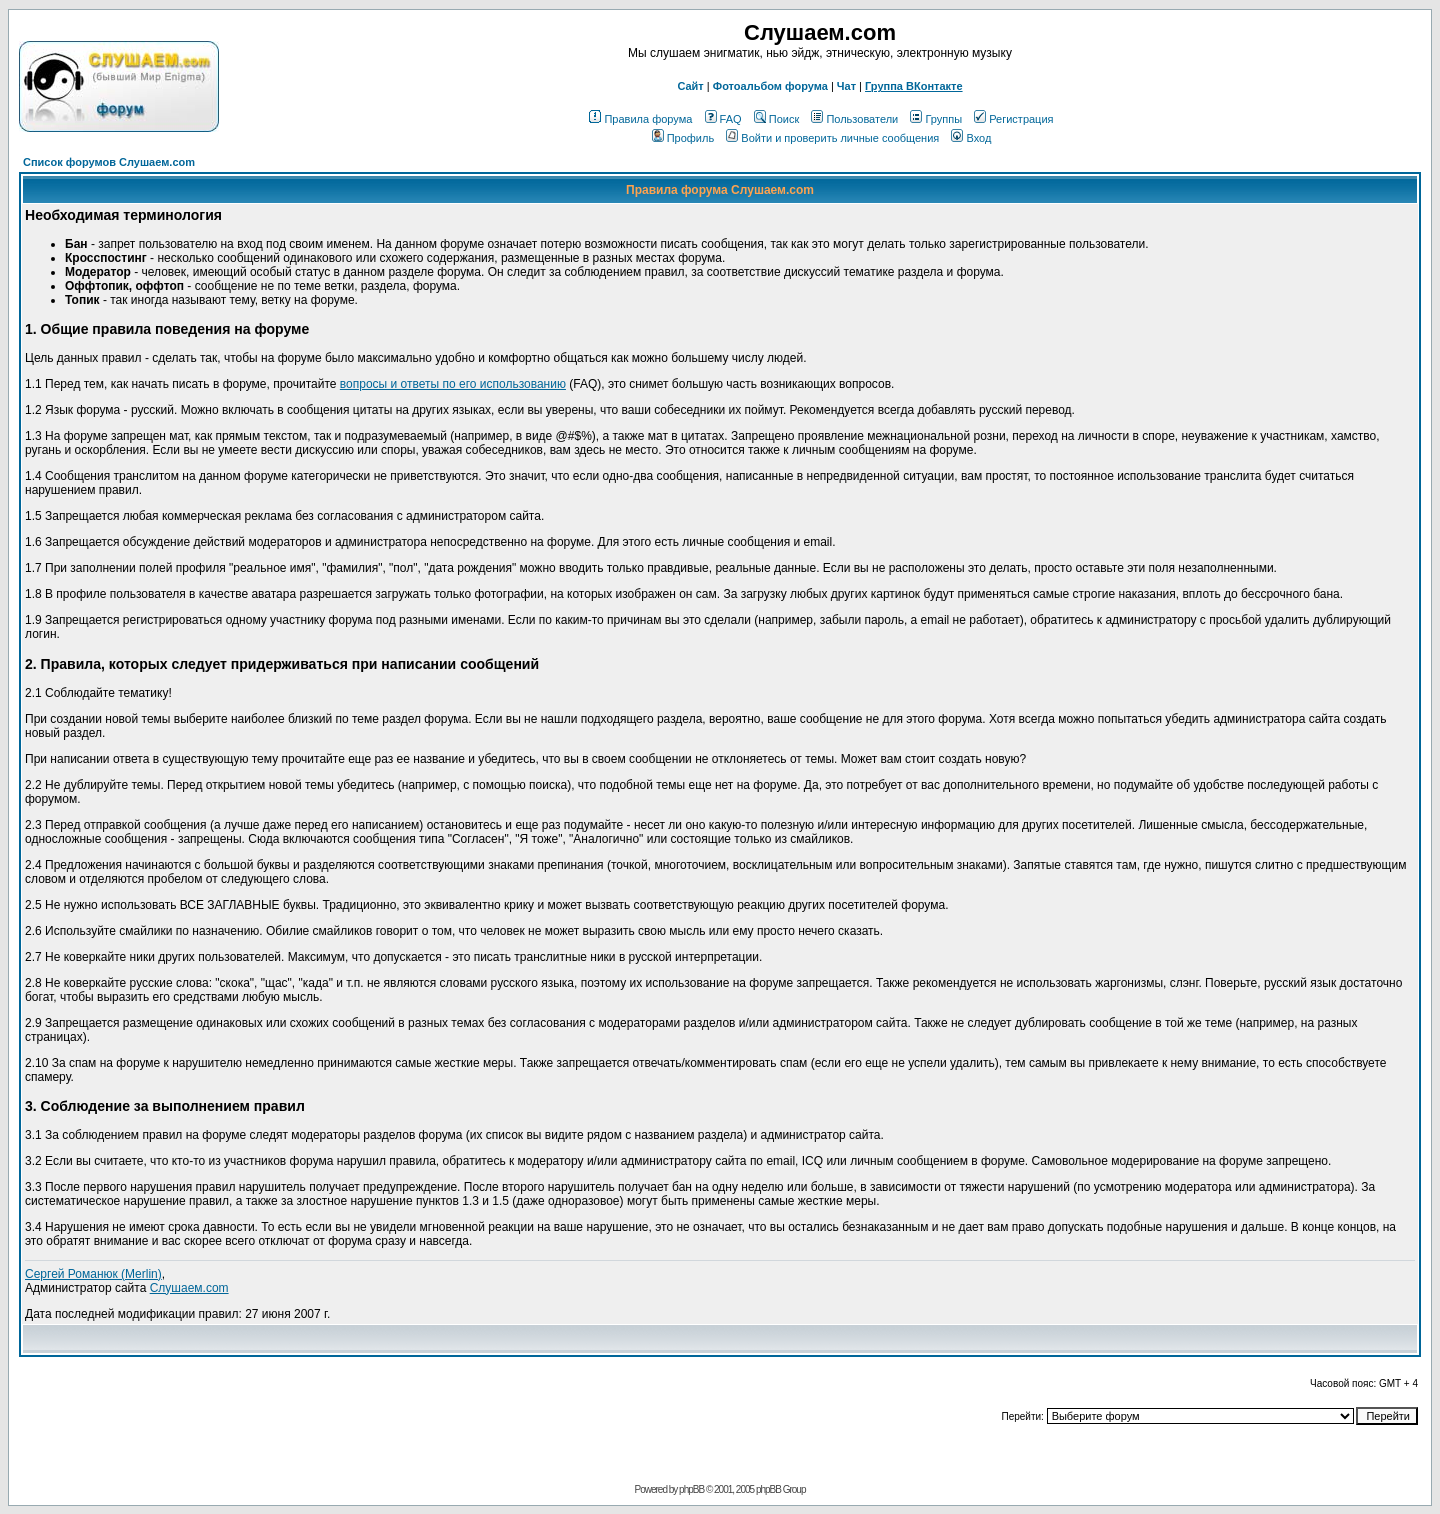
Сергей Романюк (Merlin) (93, 1274)
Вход (971, 138)
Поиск (776, 119)
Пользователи (854, 119)
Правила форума (640, 119)
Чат (846, 86)
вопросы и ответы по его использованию (453, 384)
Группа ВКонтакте (914, 86)
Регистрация (1013, 119)
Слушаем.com (189, 1288)
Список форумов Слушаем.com (109, 162)
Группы (936, 119)
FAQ (723, 119)
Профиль (683, 138)
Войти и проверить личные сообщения (832, 138)
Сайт (690, 86)
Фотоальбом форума (770, 86)
